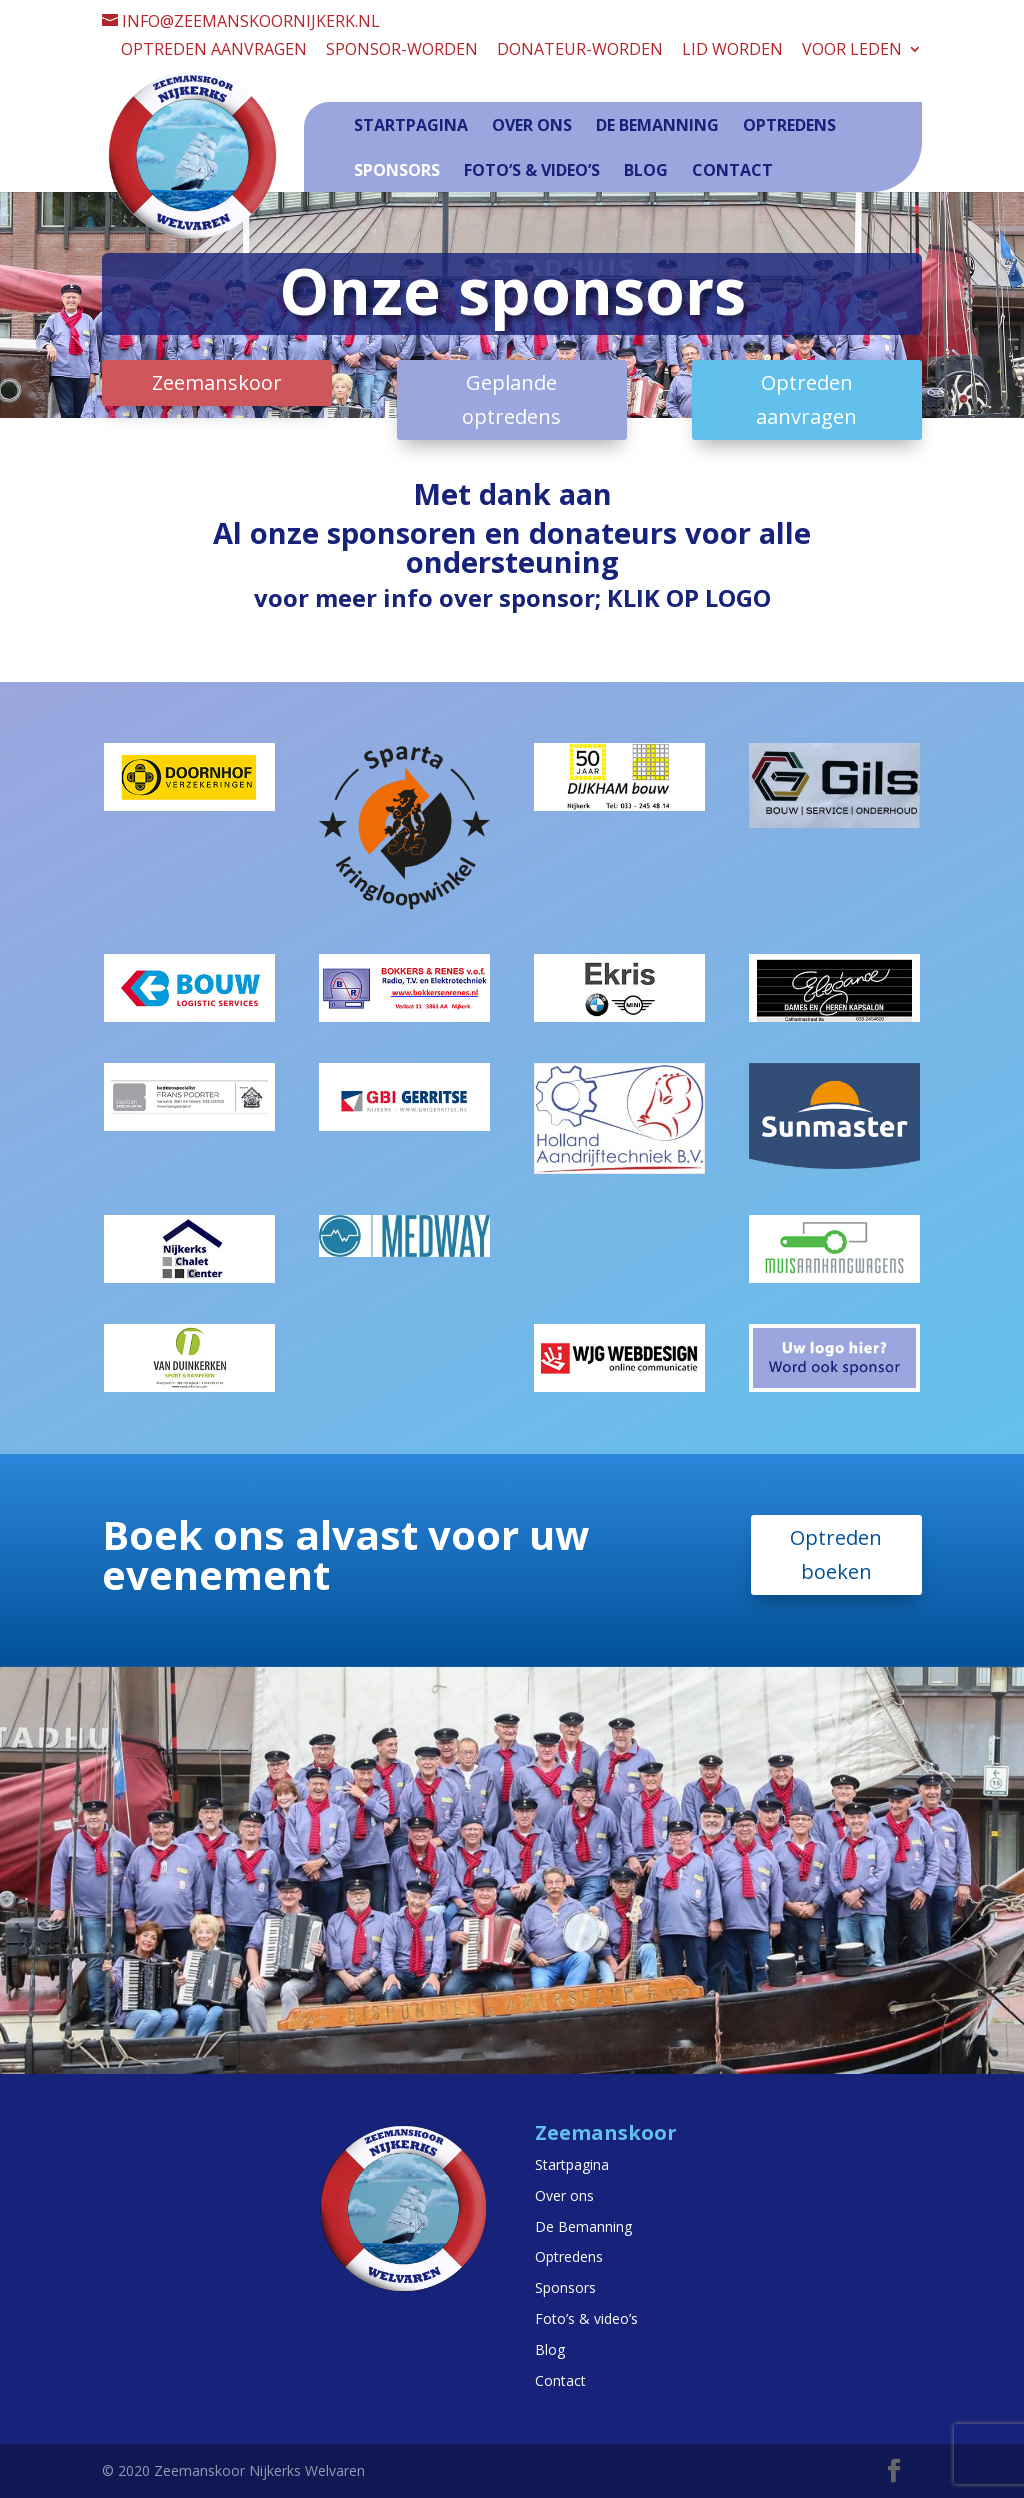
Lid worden (732, 50)
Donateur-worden (580, 50)
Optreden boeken (836, 1554)
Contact (732, 170)
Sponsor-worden (402, 50)
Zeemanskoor (217, 382)
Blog (646, 170)
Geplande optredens (511, 399)
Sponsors (397, 170)
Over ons (532, 125)
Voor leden (852, 50)
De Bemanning (657, 125)
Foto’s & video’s (532, 170)
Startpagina (411, 125)
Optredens (789, 125)
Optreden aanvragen (214, 50)
